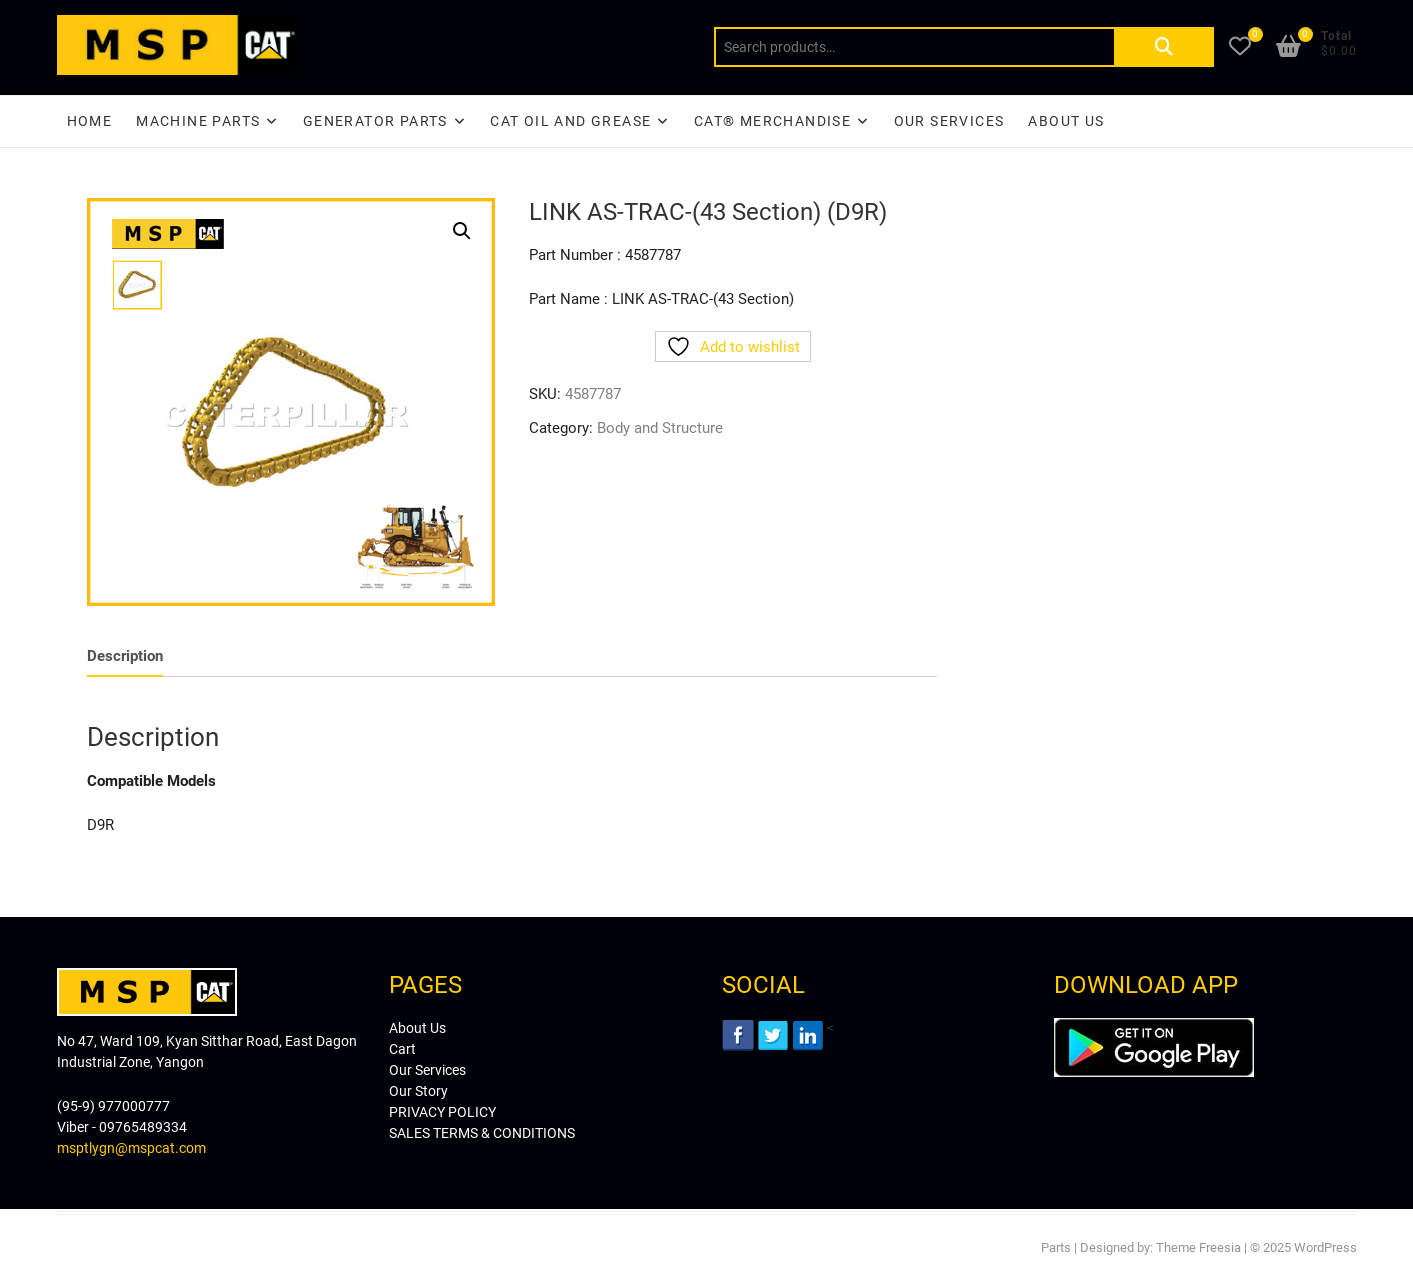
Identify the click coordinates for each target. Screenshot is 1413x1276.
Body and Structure (660, 428)
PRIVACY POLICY (442, 1112)
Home (90, 121)
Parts (1056, 1247)
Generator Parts (375, 121)
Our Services (949, 121)
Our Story (418, 1091)
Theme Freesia (1198, 1247)
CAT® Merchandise (772, 121)
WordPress (1325, 1247)
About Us (1066, 121)
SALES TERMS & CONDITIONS (482, 1133)
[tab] (125, 656)
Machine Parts (198, 121)
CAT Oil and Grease (570, 121)
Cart (402, 1049)
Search (1164, 47)
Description (125, 656)
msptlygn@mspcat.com (131, 1148)
